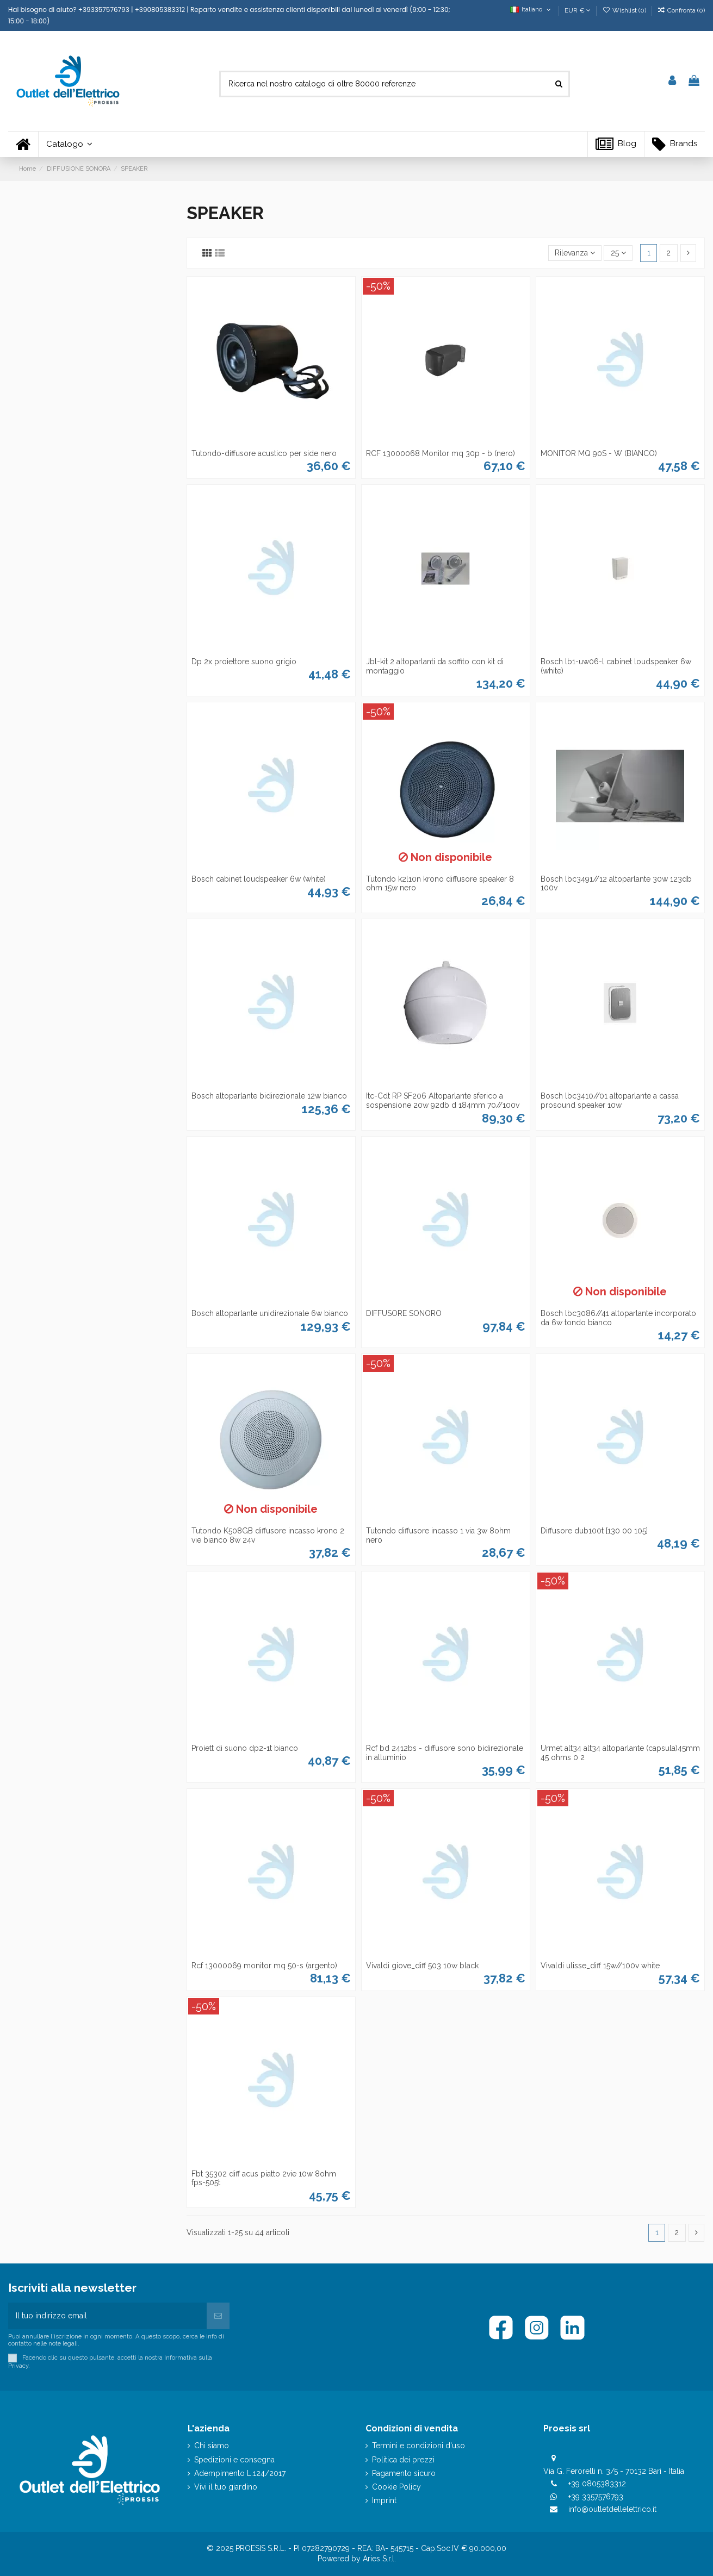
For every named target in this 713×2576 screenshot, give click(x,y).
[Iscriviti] (218, 2316)
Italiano (531, 9)
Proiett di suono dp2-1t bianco (244, 1748)
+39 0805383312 (597, 2483)
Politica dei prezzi (403, 2459)
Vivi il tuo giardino (225, 2487)
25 (618, 252)
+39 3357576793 (595, 2496)
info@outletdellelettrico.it (612, 2509)
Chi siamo (211, 2445)
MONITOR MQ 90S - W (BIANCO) (599, 453)
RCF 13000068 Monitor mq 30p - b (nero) (440, 453)
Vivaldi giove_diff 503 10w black (422, 1965)
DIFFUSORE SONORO (404, 1313)
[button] (69, 144)
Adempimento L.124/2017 (240, 2473)
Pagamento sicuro (404, 2473)
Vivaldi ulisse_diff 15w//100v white (600, 1965)
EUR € (578, 10)
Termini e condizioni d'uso (418, 2445)
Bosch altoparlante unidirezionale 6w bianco (269, 1313)
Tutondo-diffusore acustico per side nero (264, 453)
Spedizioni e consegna (234, 2459)
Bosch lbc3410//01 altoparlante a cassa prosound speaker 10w (610, 1100)
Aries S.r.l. (379, 2558)
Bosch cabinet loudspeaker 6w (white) (258, 879)
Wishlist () (624, 10)
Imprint (384, 2500)
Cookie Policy (396, 2487)
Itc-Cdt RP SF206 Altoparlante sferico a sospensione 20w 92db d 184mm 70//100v (442, 1100)
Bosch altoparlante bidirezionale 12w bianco (269, 1095)
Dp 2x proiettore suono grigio (243, 661)
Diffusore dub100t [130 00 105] (594, 1530)
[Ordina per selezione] (575, 253)
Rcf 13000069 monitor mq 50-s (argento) (264, 1965)
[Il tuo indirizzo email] (107, 2316)
